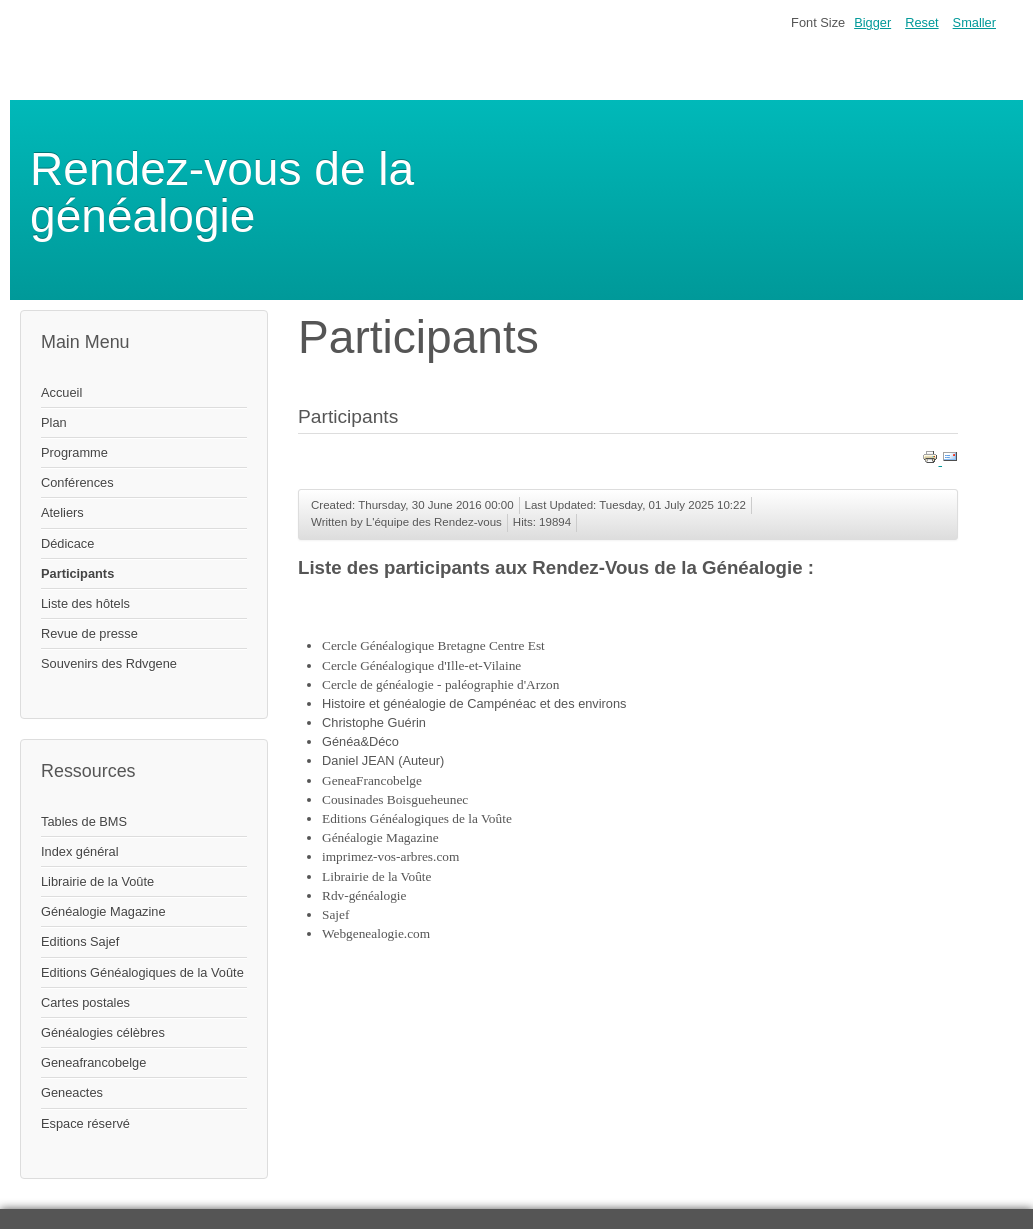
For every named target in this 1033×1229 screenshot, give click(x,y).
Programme (74, 452)
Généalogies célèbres (103, 1032)
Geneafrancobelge (93, 1062)
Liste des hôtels (85, 603)
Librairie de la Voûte (97, 881)
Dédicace (67, 543)
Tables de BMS (84, 821)
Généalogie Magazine (103, 911)
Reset (921, 22)
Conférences (77, 482)
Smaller (974, 22)
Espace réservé (85, 1123)
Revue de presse (89, 633)
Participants (77, 573)
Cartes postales (85, 1002)
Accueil (61, 392)
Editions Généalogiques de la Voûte (142, 972)
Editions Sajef (80, 941)
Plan (54, 422)
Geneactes (72, 1092)
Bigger (872, 22)
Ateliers (62, 512)
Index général (80, 851)
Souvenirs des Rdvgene (109, 663)
